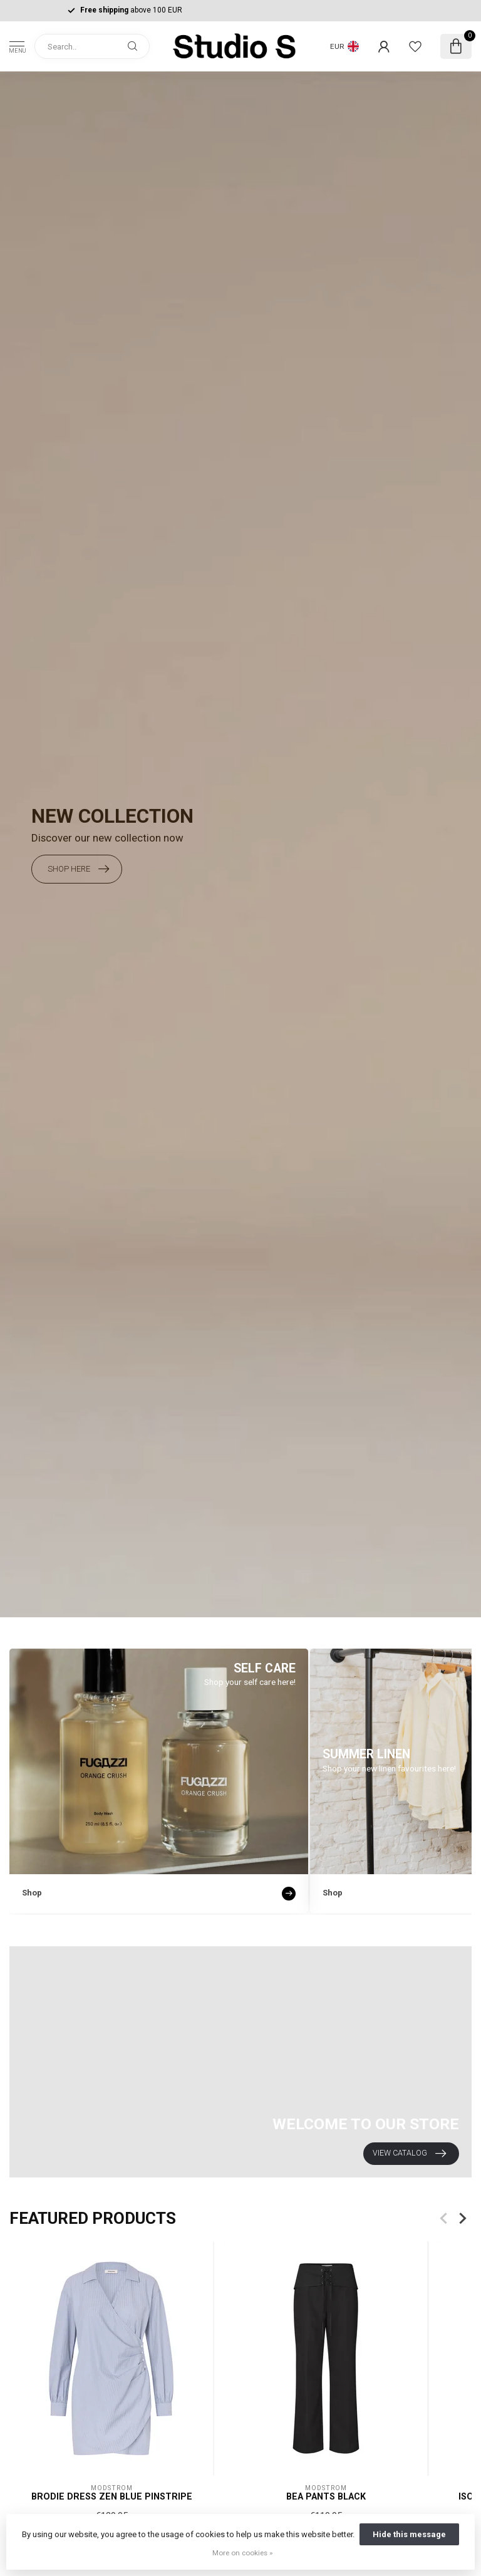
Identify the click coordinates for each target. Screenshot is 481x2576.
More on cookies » (242, 2552)
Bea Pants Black (326, 2496)
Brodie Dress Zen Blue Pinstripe (111, 2496)
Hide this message (409, 2534)
